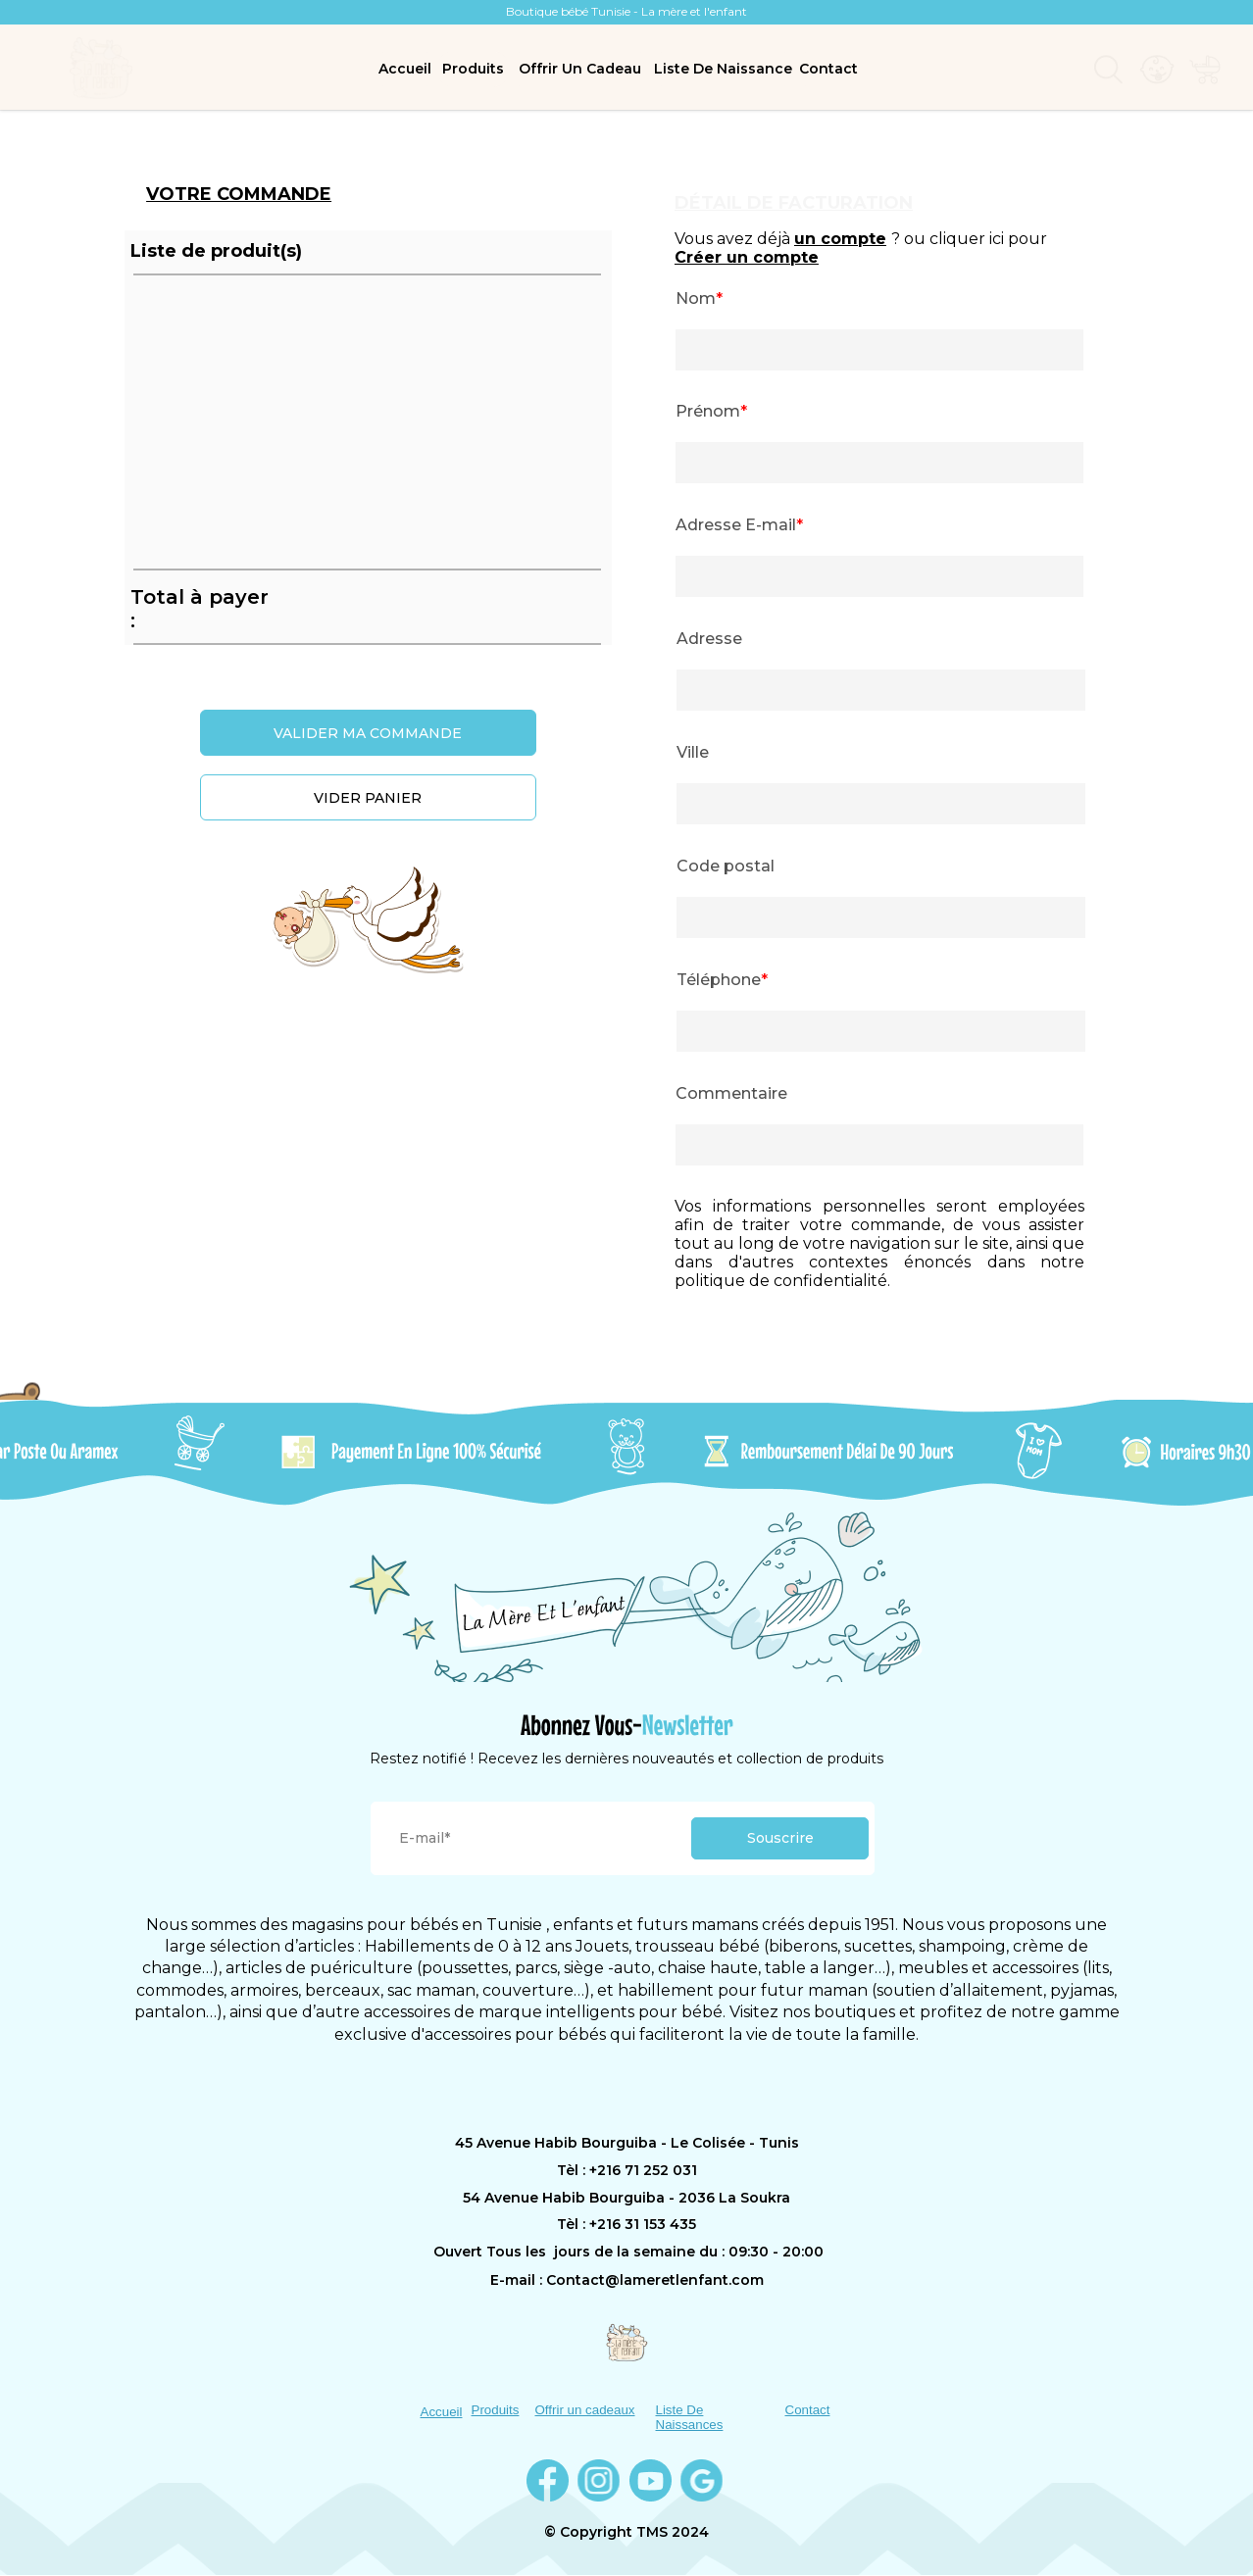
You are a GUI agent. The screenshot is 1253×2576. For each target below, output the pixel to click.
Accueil (404, 68)
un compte (840, 238)
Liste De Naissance (723, 68)
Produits (473, 68)
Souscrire (780, 1838)
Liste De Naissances (690, 2417)
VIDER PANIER (368, 798)
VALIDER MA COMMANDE (368, 733)
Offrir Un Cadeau (580, 68)
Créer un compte (747, 257)
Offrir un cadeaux (585, 2410)
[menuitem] (405, 69)
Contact (828, 68)
